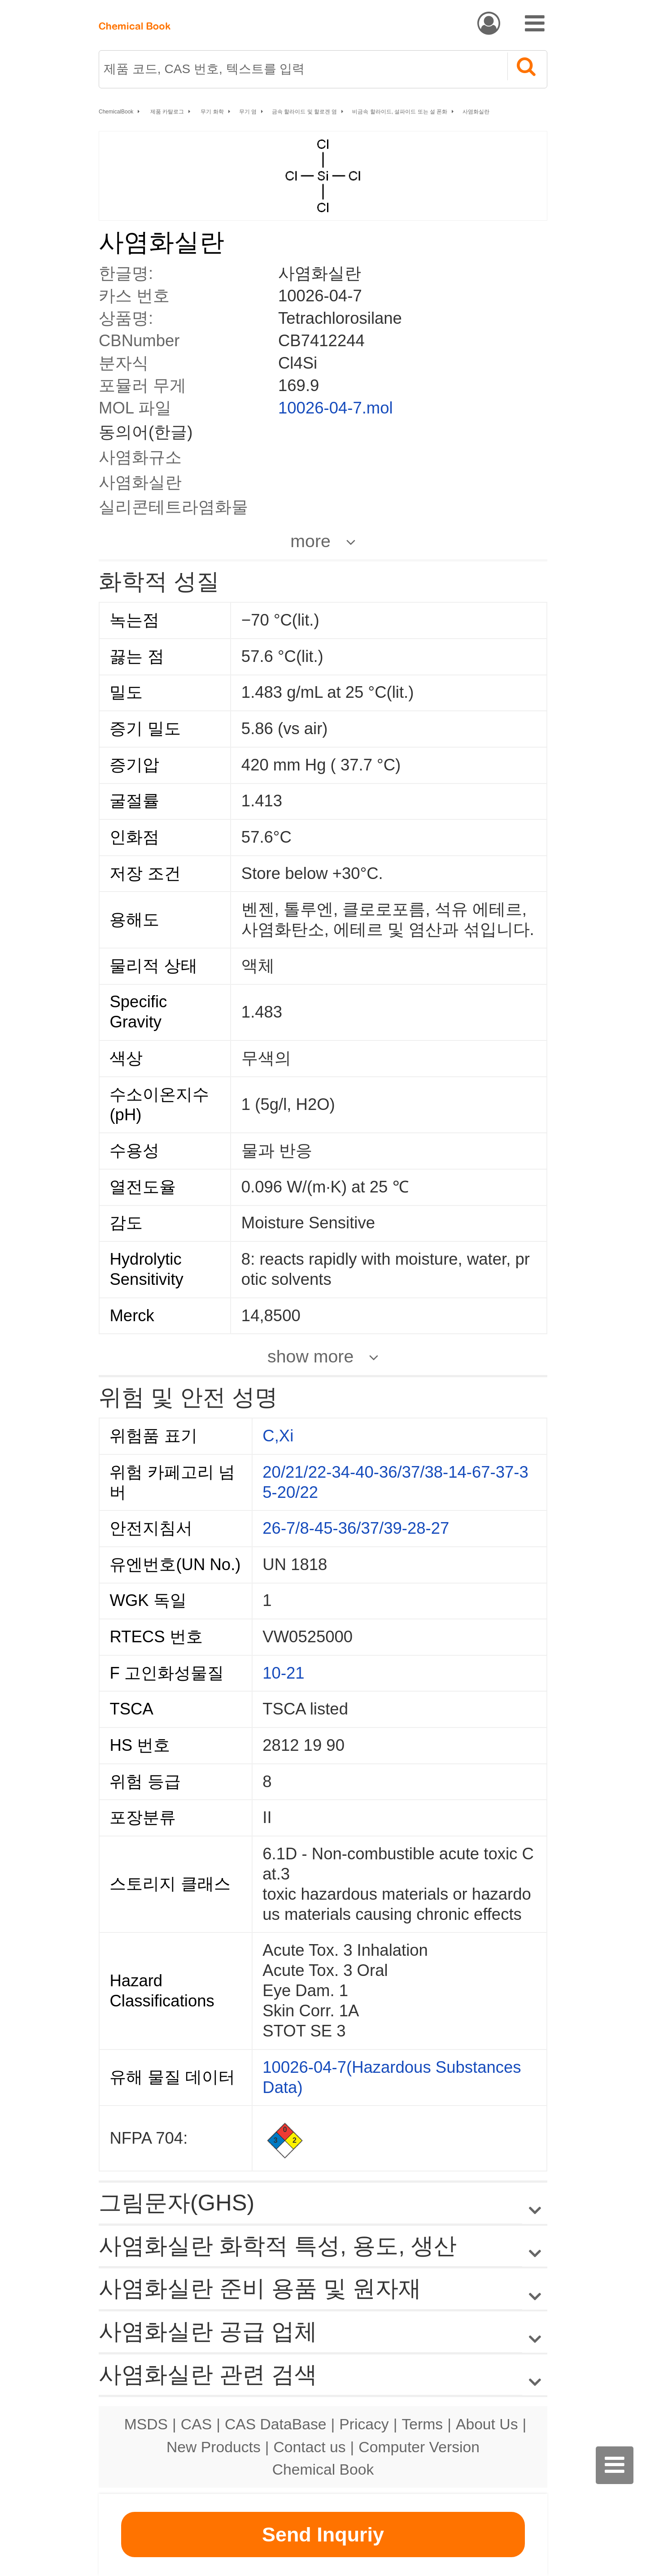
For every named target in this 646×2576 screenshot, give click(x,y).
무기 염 (248, 112)
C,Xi (277, 1436)
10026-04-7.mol (335, 408)
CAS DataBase (276, 2423)
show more (310, 1356)
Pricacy (363, 2423)
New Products (213, 2446)
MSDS (146, 2423)
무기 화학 (212, 112)
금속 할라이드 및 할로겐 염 (304, 112)
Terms (422, 2423)
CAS (196, 2423)
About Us (487, 2423)
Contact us (310, 2446)
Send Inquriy (323, 2534)
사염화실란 (476, 112)
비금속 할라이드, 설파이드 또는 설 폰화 (399, 112)
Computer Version (419, 2446)
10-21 (283, 1673)
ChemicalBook (116, 112)
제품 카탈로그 (167, 112)
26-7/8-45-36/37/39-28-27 (355, 1528)
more (310, 540)
